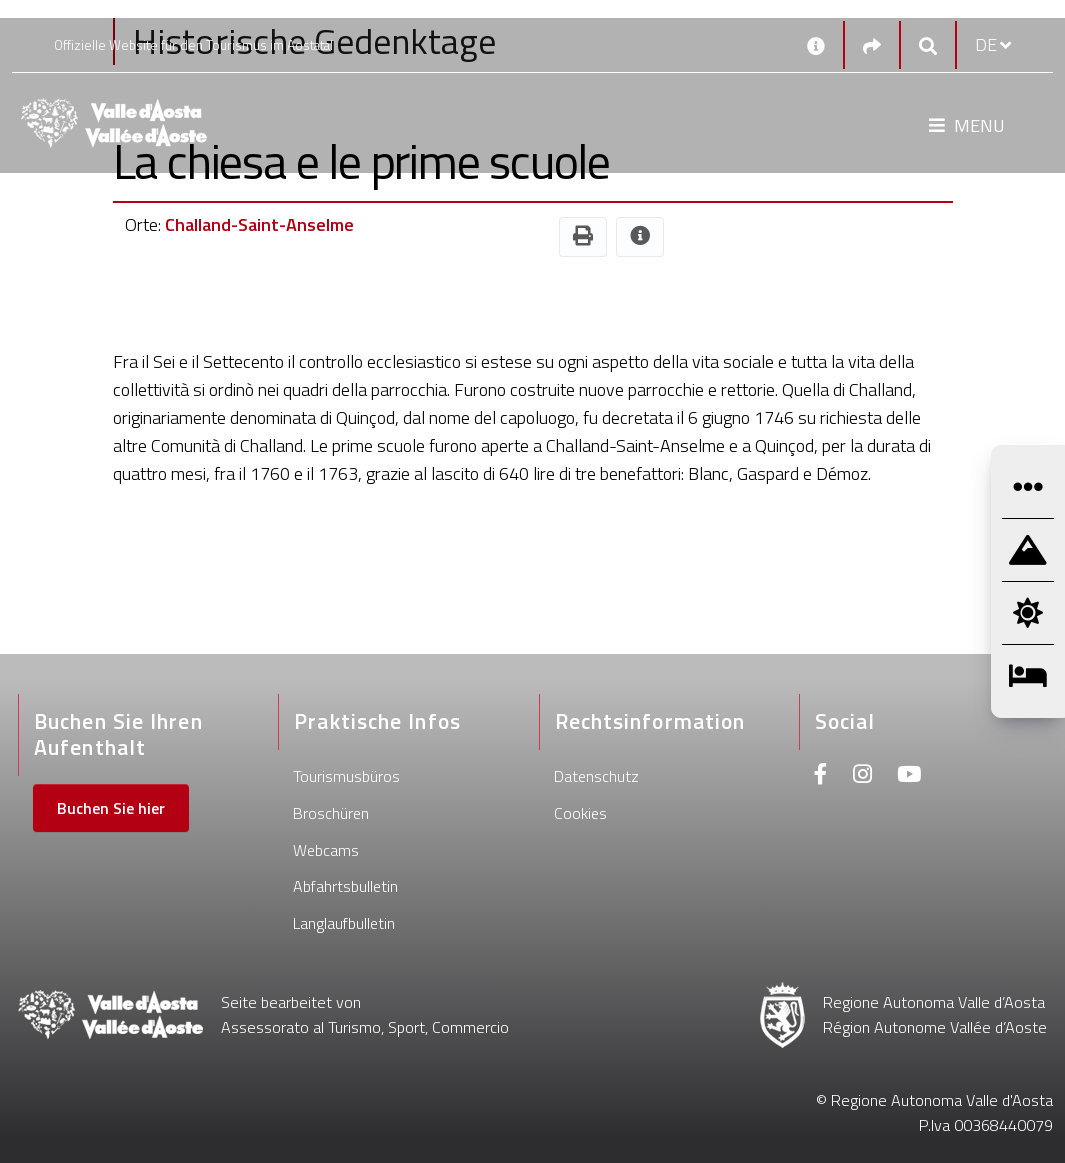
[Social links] (872, 45)
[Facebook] (821, 776)
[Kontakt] (816, 45)
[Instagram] (862, 776)
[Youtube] (909, 776)
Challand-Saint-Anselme (259, 224)
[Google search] (928, 45)
